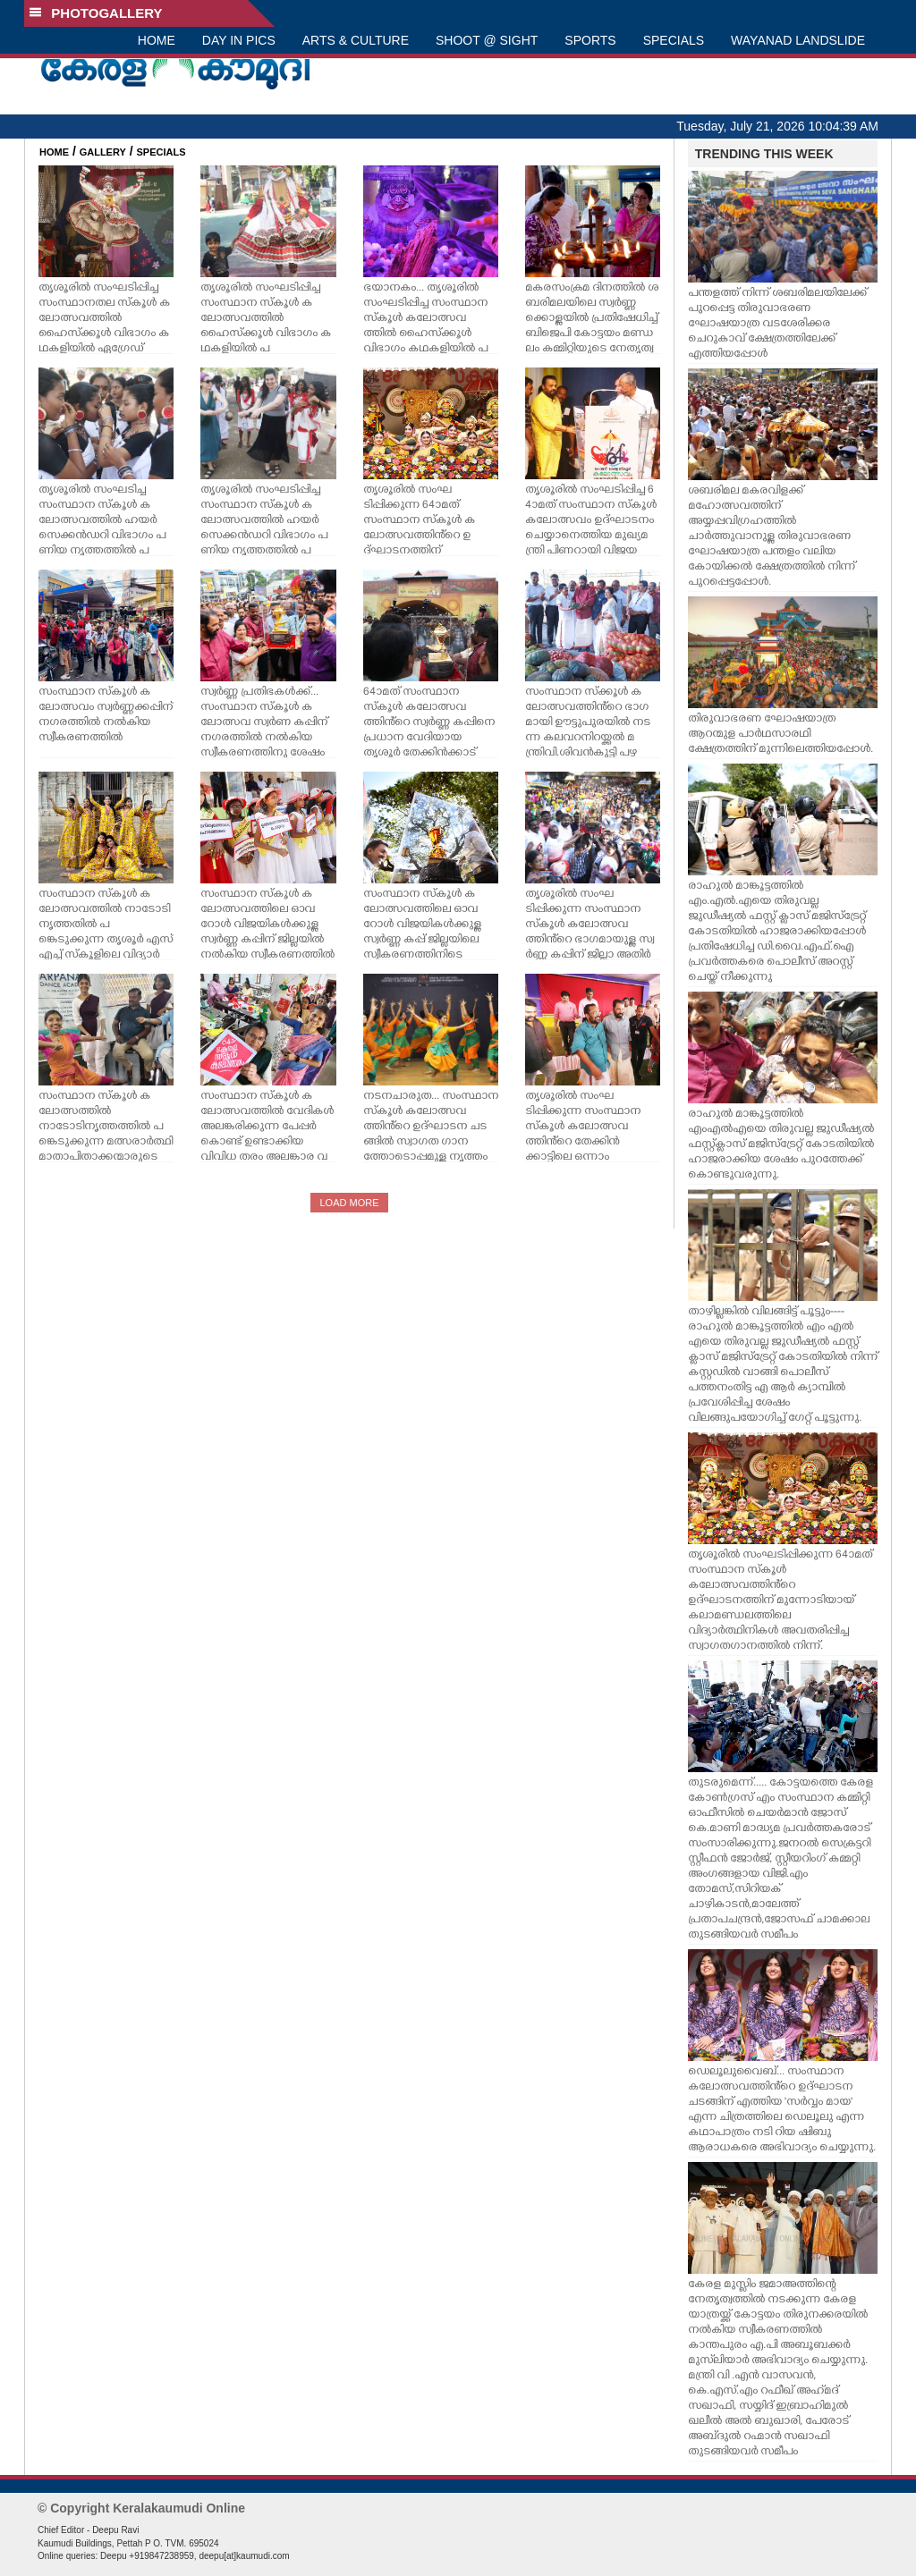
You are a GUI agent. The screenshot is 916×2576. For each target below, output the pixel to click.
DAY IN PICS (239, 40)
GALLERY (103, 152)
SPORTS (589, 40)
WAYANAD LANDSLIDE (798, 40)
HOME (156, 40)
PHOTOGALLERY (96, 13)
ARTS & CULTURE (355, 40)
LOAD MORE (348, 1202)
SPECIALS (673, 40)
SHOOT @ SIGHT (487, 40)
